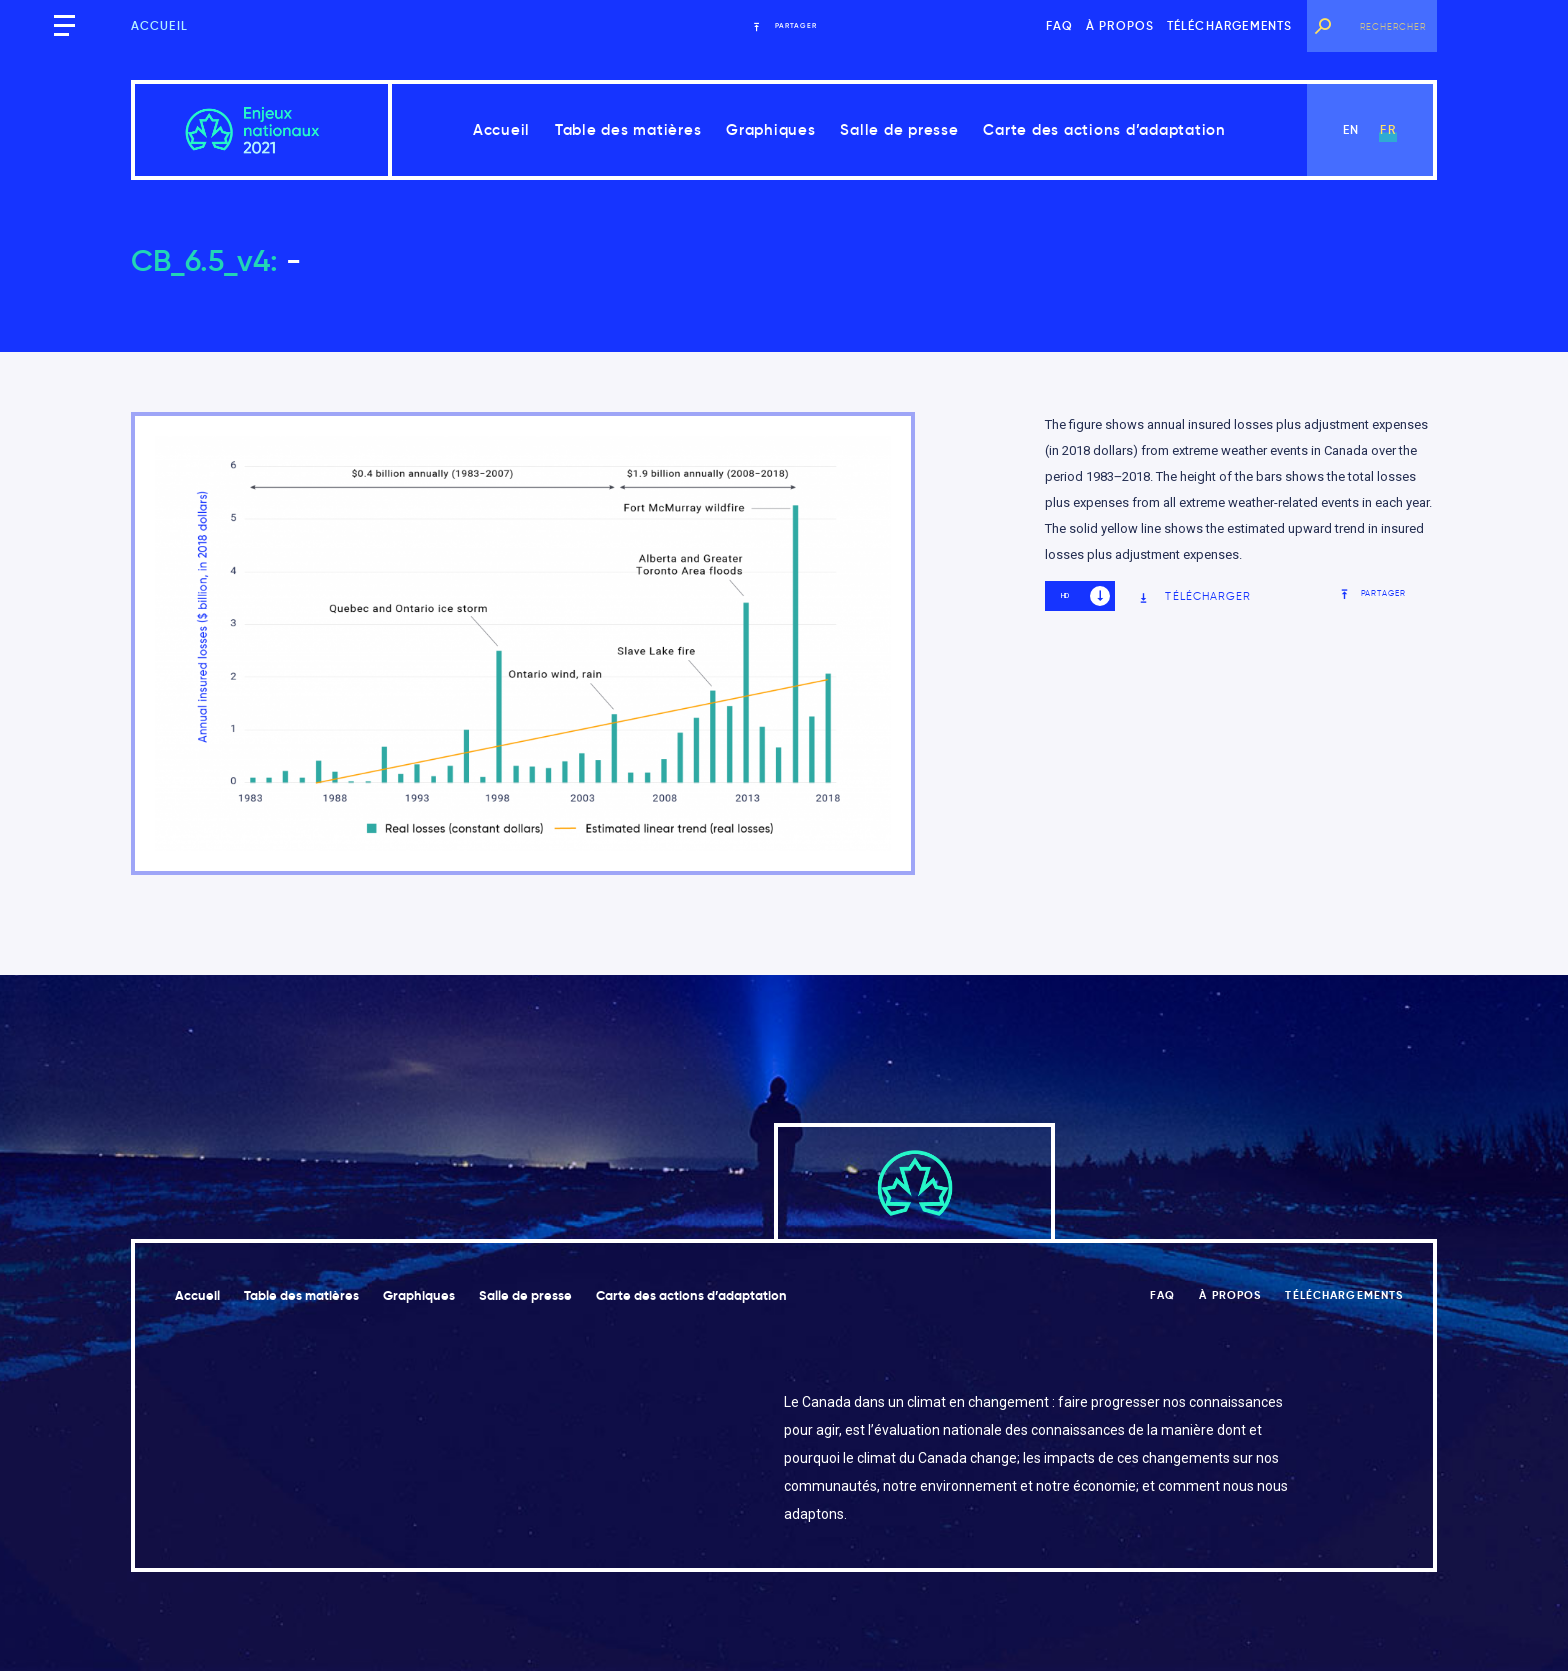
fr (1387, 129)
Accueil (159, 25)
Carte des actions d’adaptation (1104, 129)
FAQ (1060, 25)
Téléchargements (1230, 25)
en (1351, 129)
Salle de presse (899, 129)
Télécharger (1194, 596)
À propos (1120, 25)
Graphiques (771, 129)
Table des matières (628, 129)
